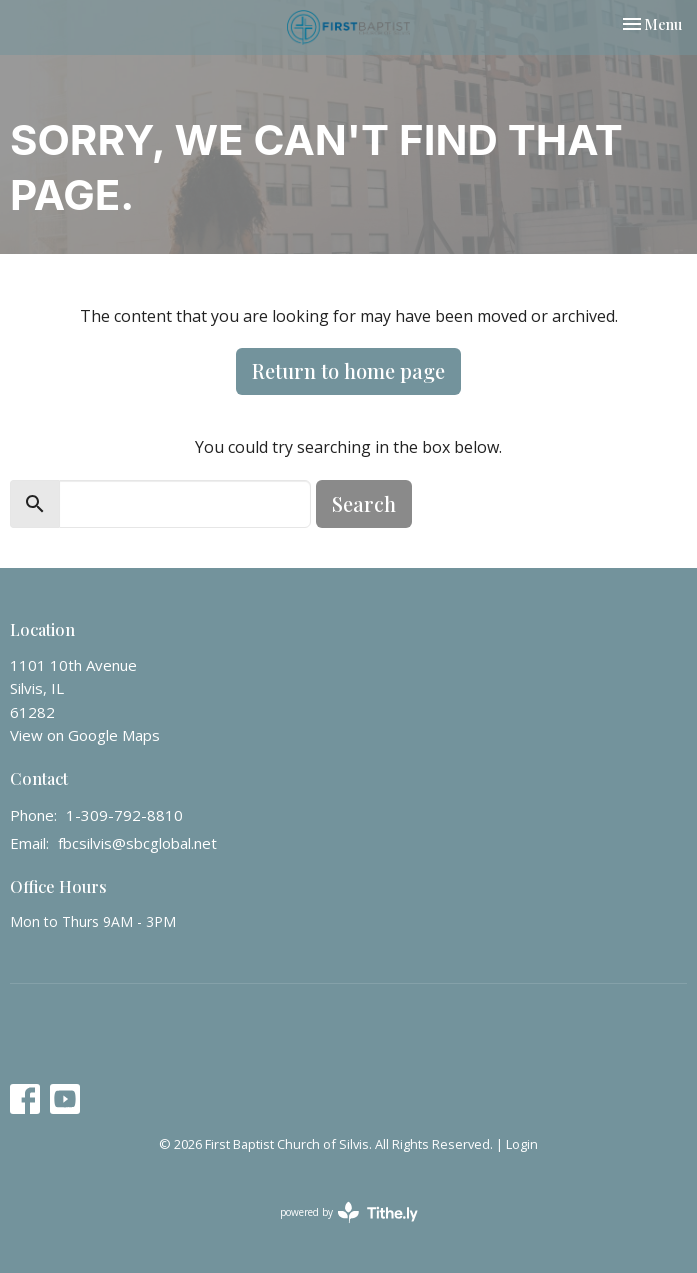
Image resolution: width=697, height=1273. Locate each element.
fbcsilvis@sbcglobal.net (137, 843)
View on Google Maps (85, 735)
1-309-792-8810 (124, 815)
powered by (349, 1212)
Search (364, 503)
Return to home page (348, 370)
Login (522, 1144)
